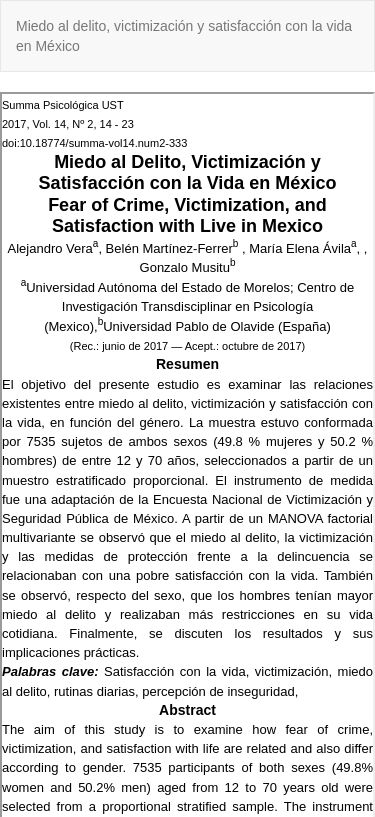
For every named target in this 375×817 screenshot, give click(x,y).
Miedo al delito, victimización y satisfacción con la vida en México (184, 36)
